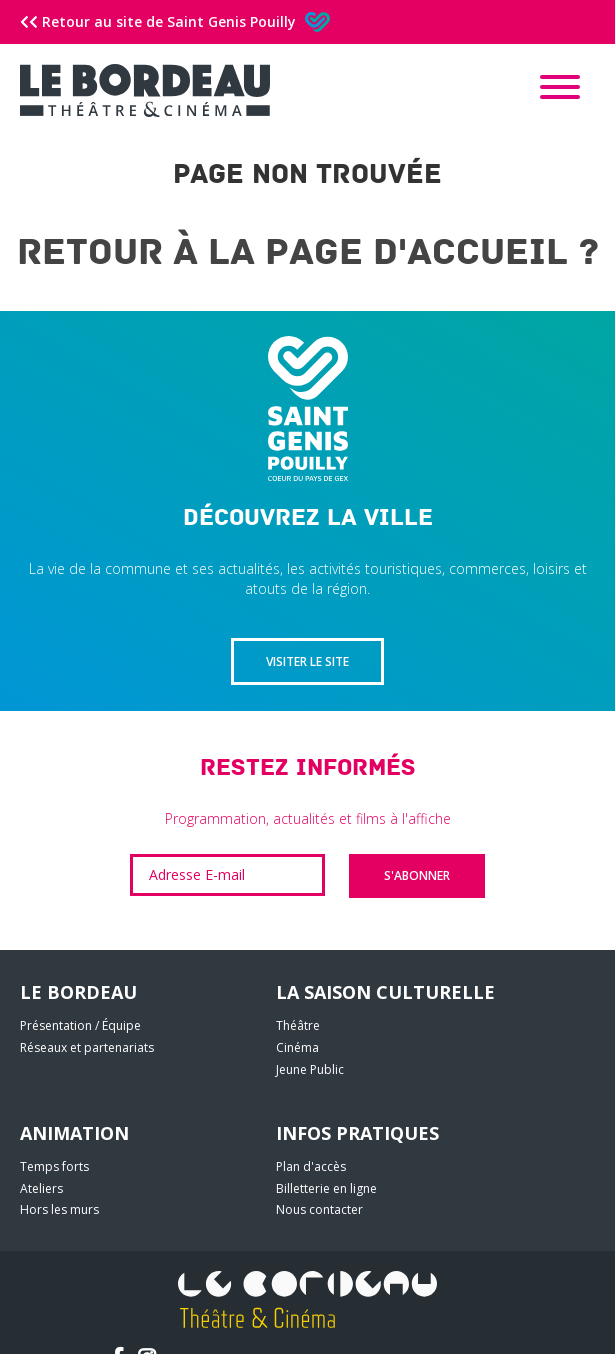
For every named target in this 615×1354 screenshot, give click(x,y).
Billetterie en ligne (326, 1188)
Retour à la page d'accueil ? (308, 252)
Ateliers (41, 1188)
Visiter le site (307, 661)
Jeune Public (310, 1069)
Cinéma (297, 1047)
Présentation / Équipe (80, 1025)
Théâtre (298, 1025)
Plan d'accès (311, 1166)
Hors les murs (59, 1209)
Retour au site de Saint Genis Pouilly (175, 21)
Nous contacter (319, 1209)
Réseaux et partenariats (87, 1047)
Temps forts (54, 1166)
